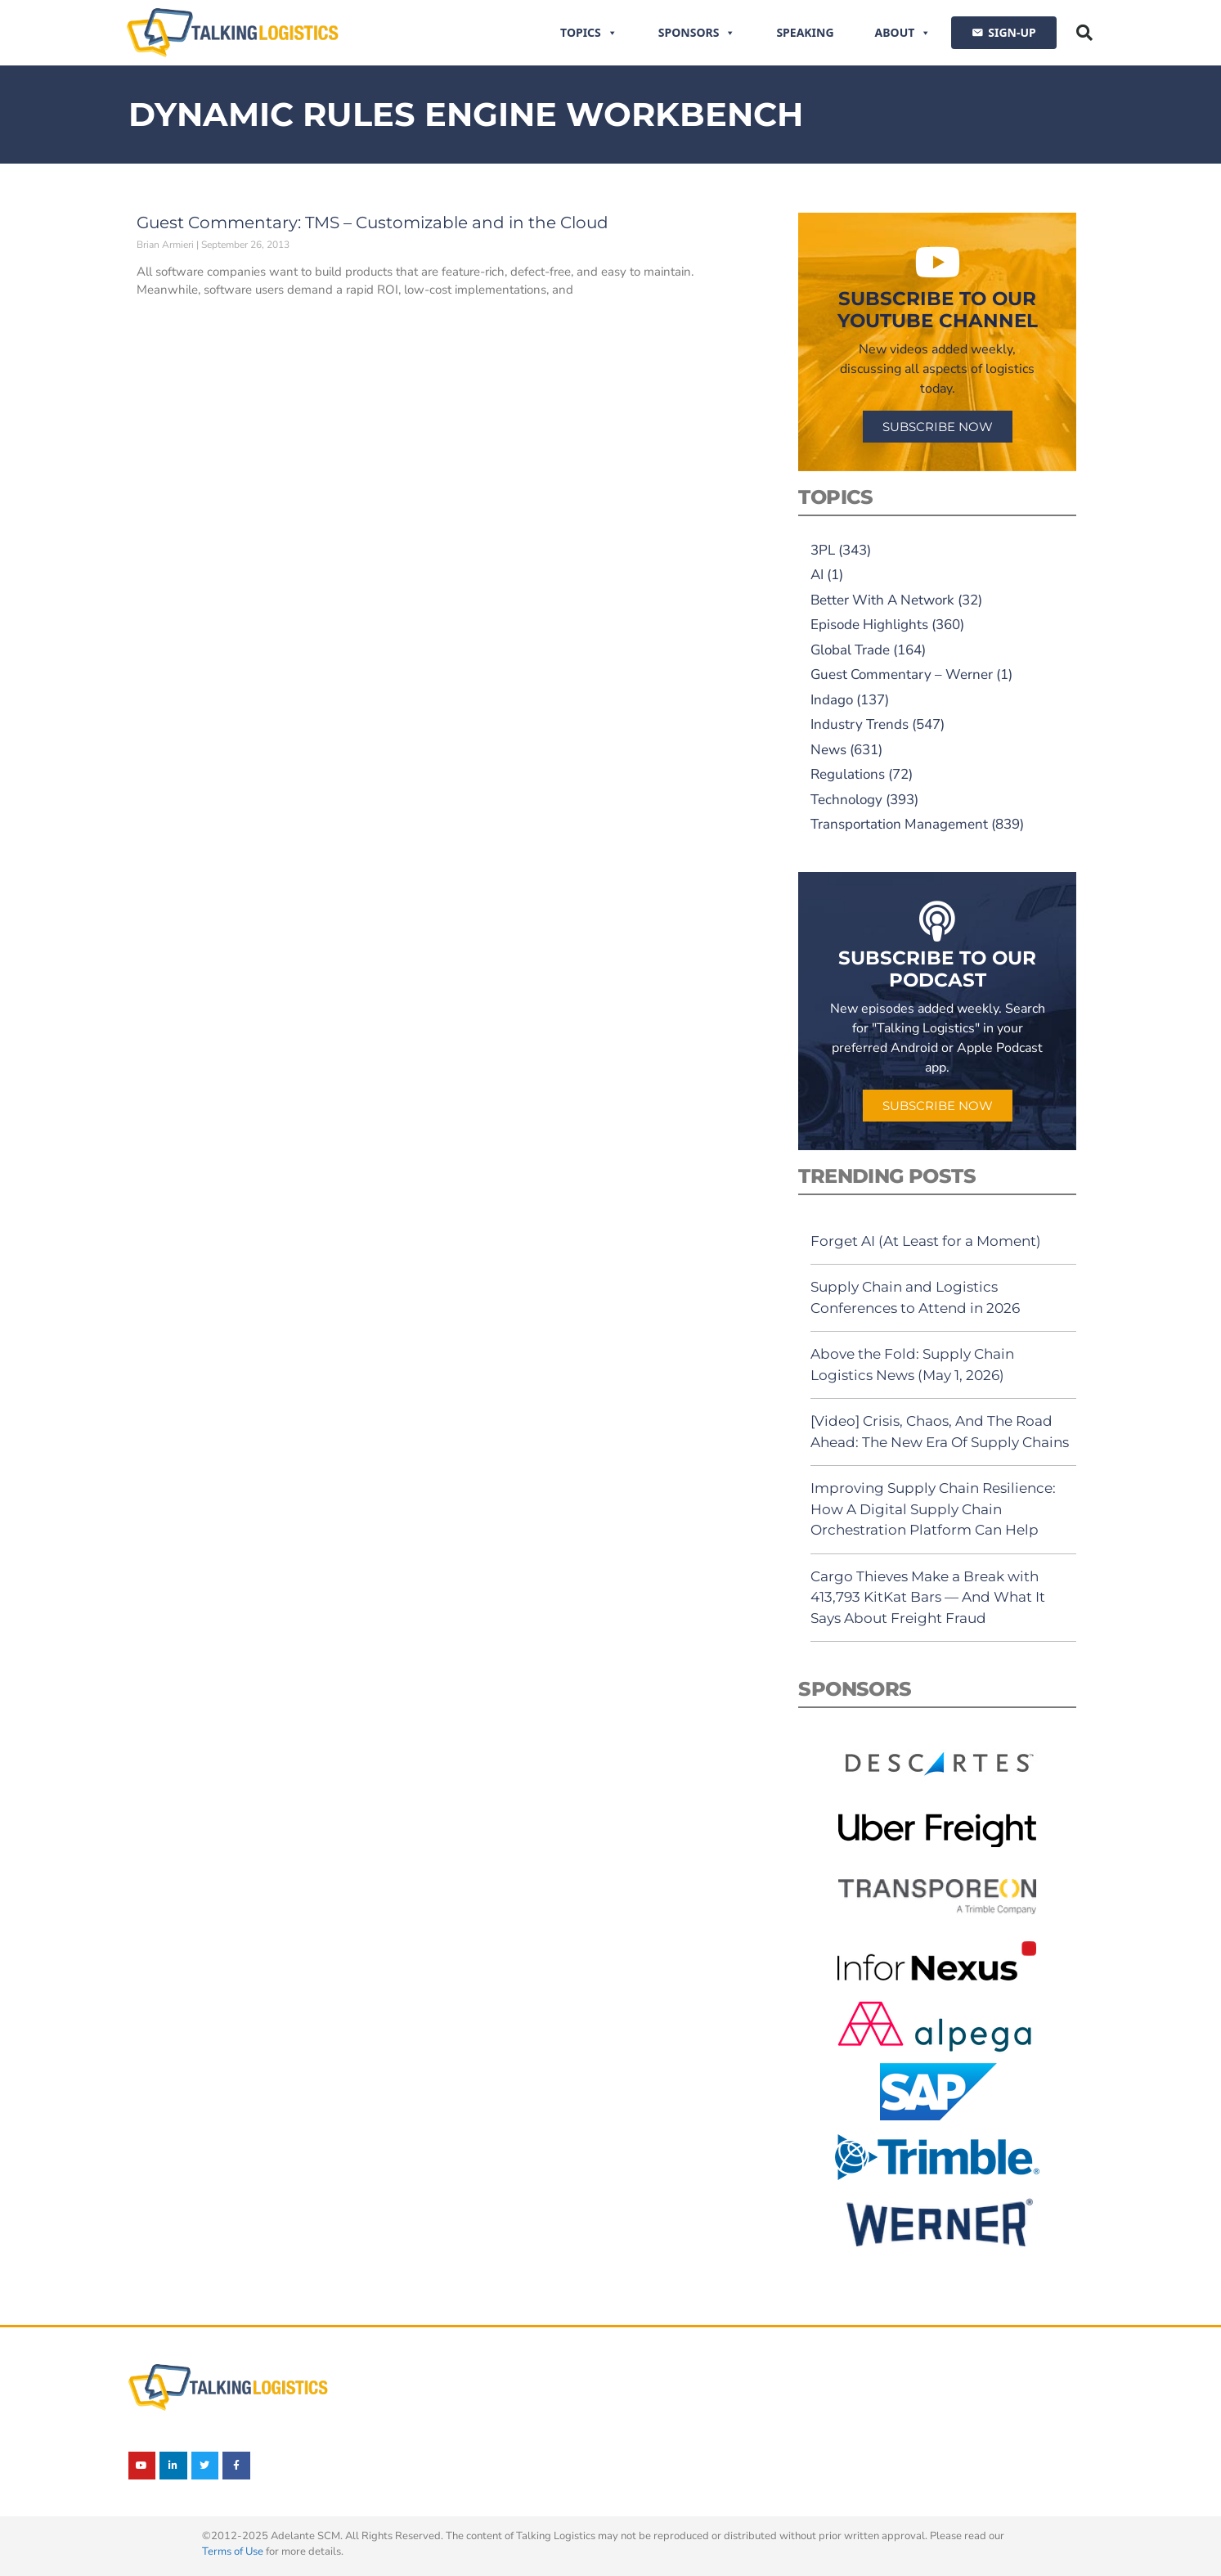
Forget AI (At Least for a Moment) (925, 1241)
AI (817, 574)
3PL (822, 550)
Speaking (804, 32)
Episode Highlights (869, 624)
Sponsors (697, 32)
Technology (846, 799)
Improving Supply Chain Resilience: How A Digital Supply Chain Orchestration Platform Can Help (933, 1509)
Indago (831, 699)
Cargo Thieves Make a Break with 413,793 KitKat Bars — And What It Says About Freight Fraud (927, 1597)
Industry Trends (859, 724)
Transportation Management (899, 824)
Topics (588, 32)
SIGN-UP (1011, 32)
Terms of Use (232, 2551)
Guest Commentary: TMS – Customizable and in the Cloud (372, 222)
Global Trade (850, 650)
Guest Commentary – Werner (901, 674)
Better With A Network (882, 600)
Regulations (847, 774)
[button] (1084, 32)
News (828, 749)
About (903, 32)
